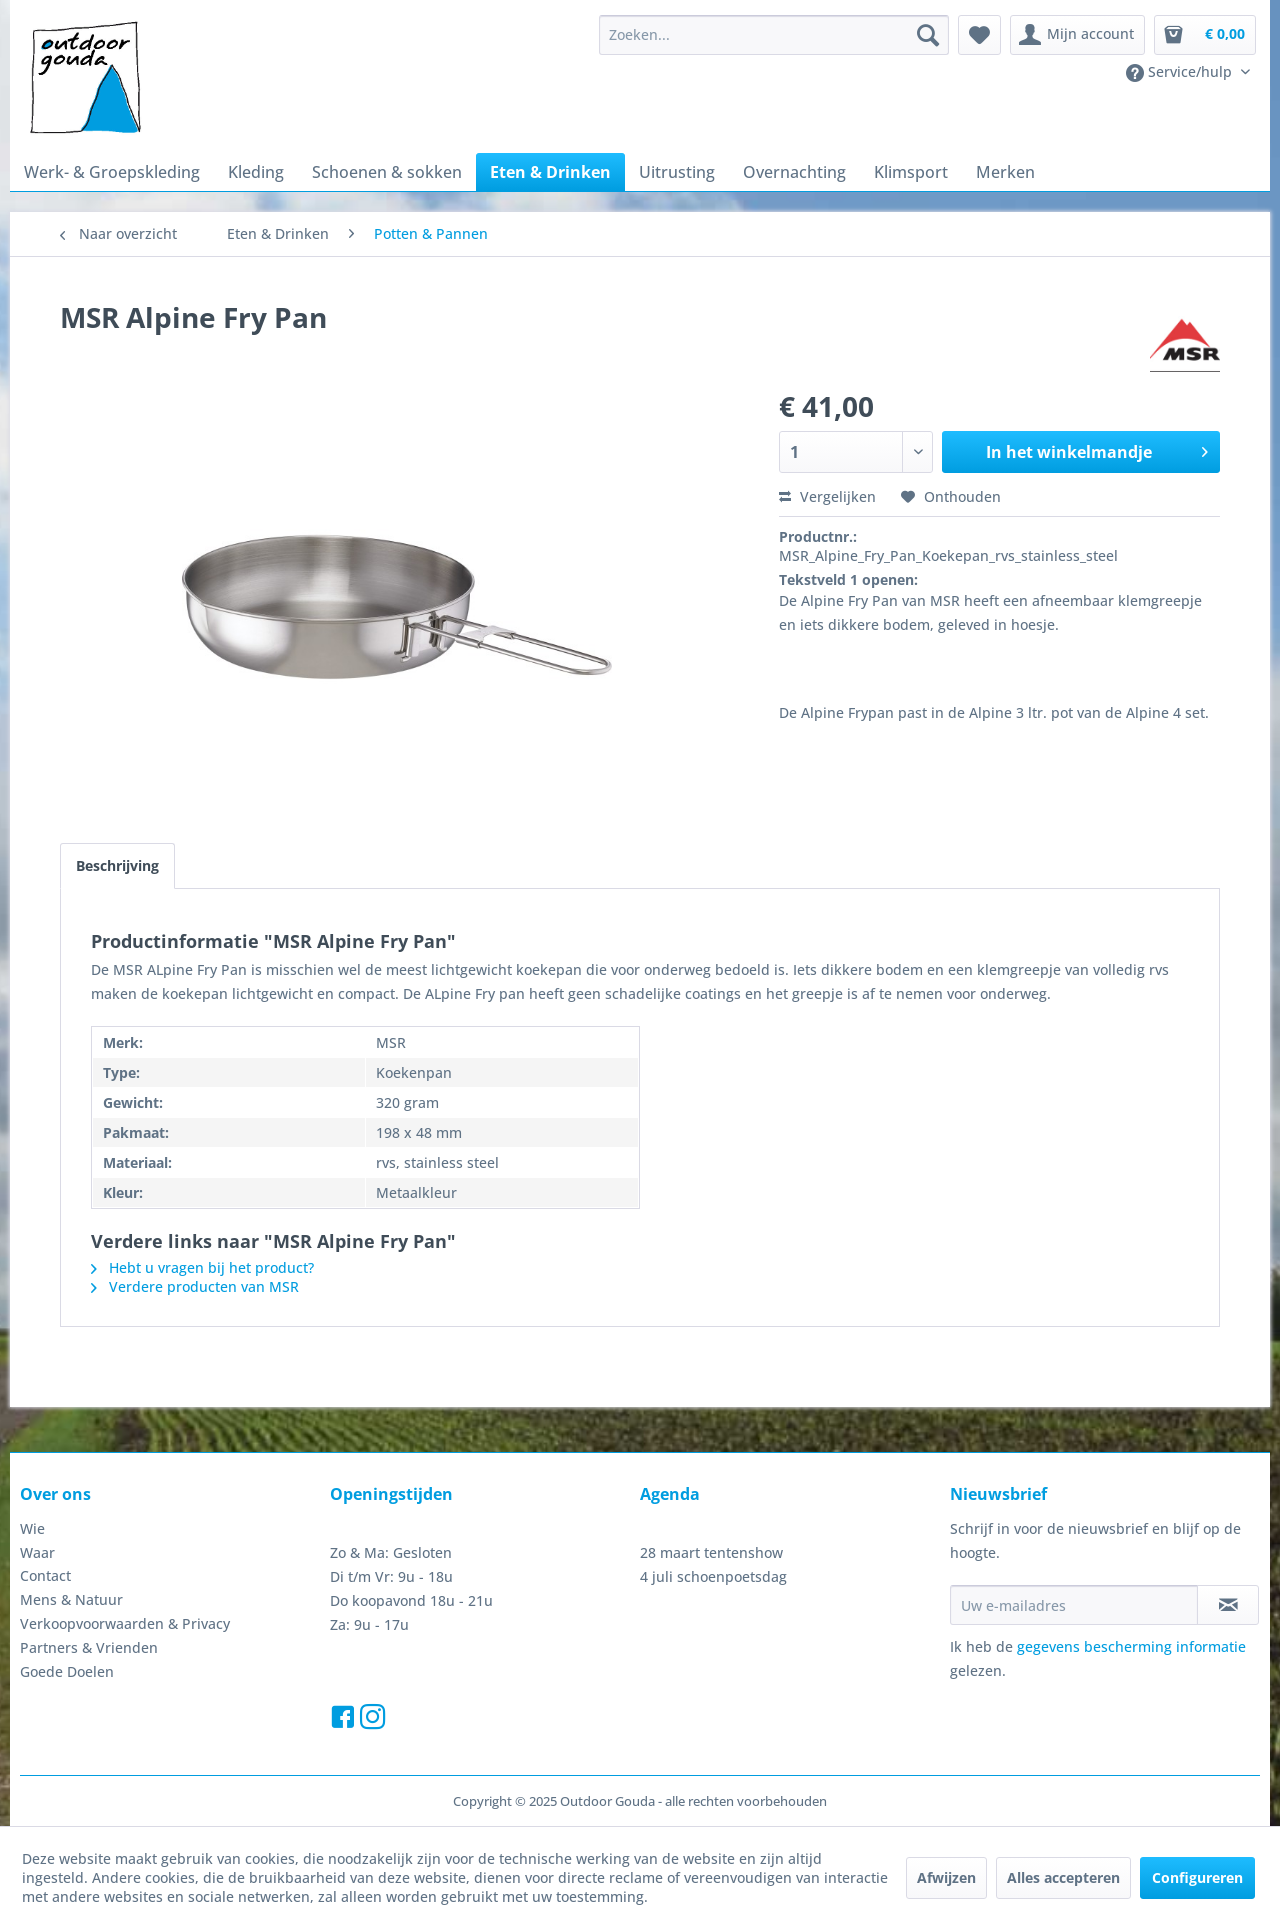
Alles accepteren (1063, 1877)
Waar (37, 1552)
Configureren (1197, 1877)
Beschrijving (117, 865)
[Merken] (1005, 172)
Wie (32, 1528)
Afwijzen (946, 1877)
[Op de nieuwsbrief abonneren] (1228, 1605)
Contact (45, 1575)
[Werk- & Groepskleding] (112, 172)
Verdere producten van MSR (195, 1286)
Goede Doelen (67, 1671)
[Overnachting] (794, 172)
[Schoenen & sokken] (387, 172)
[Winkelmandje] (1205, 35)
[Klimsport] (911, 172)
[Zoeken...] (774, 35)
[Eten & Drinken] (550, 172)
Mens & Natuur (71, 1599)
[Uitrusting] (677, 172)
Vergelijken (827, 496)
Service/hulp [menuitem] (1181, 72)
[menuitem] (774, 35)
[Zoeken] (928, 35)
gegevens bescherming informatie (1131, 1646)
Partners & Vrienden (89, 1647)
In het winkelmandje (1097, 449)
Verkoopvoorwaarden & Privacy (125, 1623)
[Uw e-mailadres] (1074, 1605)
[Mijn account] (1077, 35)
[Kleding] (256, 172)
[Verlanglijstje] (979, 35)
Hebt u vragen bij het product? (202, 1267)
